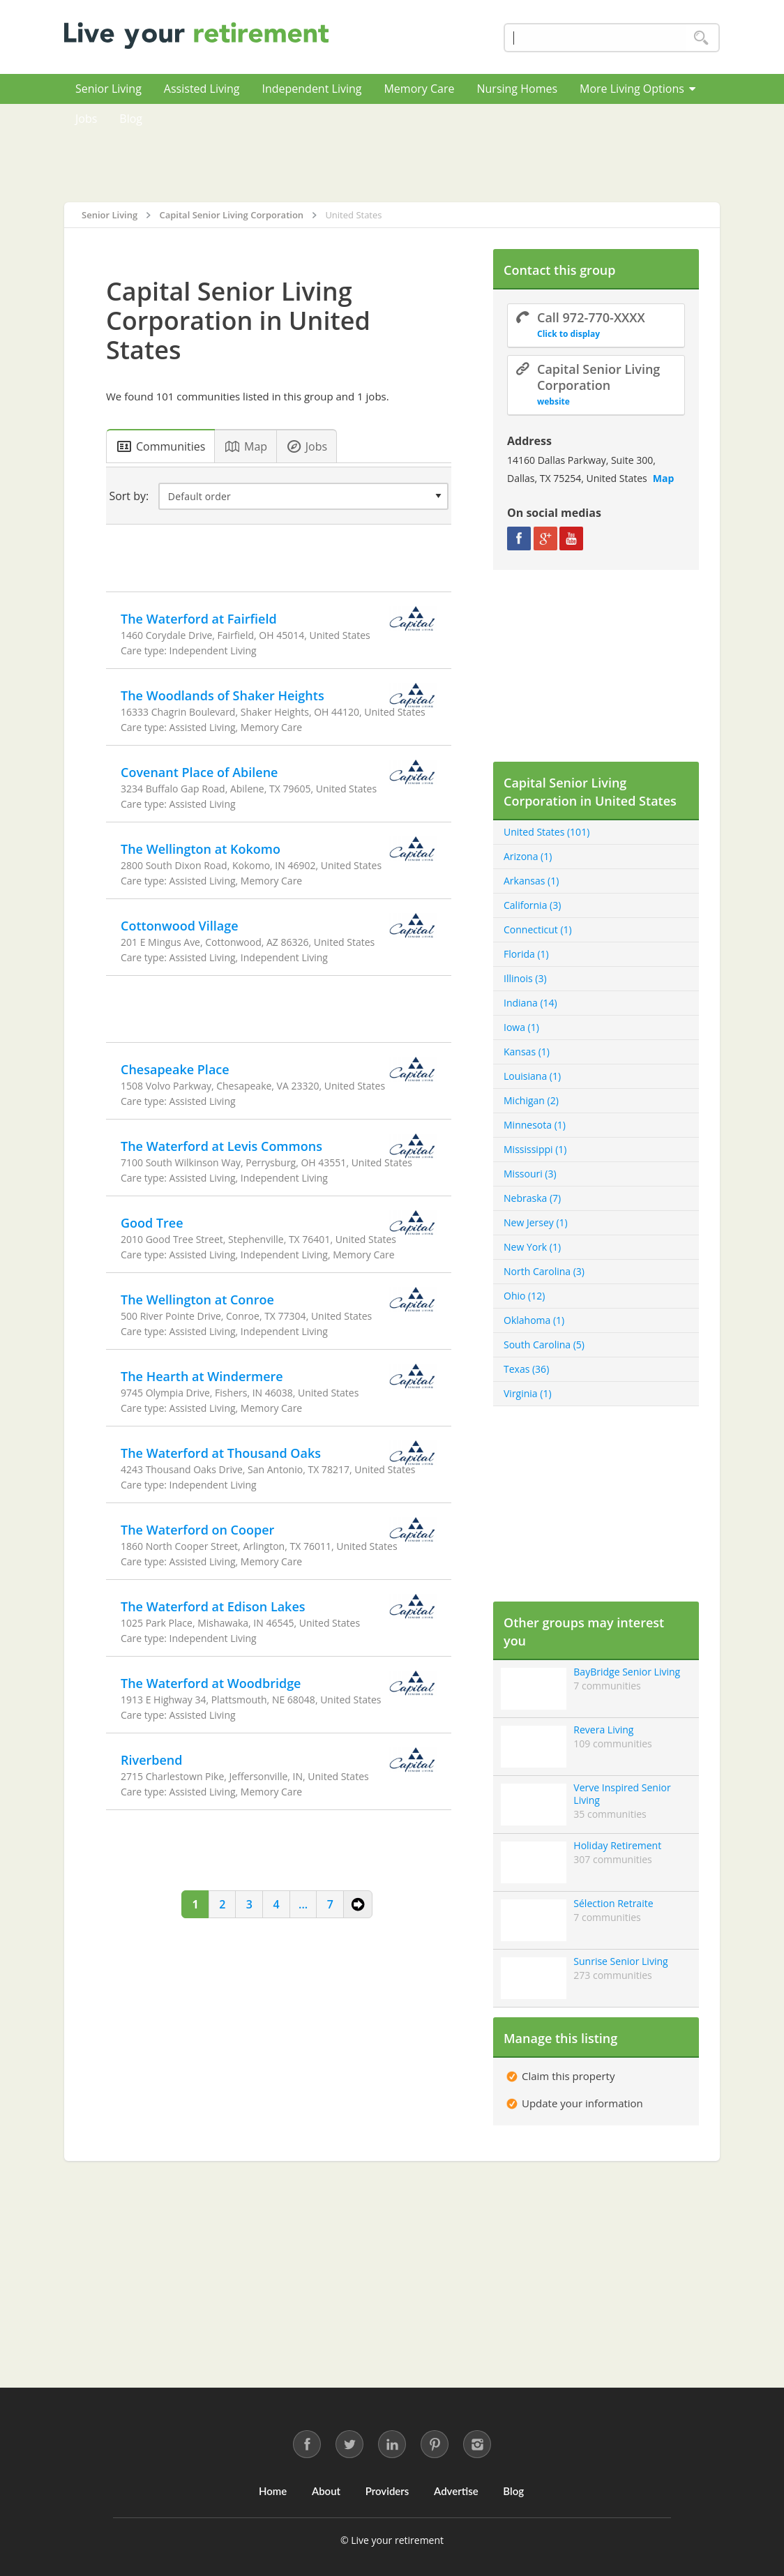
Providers (387, 2491)
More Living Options (637, 88)
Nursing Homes (516, 88)
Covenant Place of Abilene (199, 772)
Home (273, 2491)
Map (663, 478)
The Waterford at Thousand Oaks (221, 1453)
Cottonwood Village (180, 925)
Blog (130, 118)
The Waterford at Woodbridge (211, 1683)
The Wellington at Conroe (197, 1299)
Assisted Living (202, 88)
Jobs (86, 118)
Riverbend (152, 1760)
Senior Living (108, 88)
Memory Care (419, 88)
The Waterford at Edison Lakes (213, 1606)
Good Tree (152, 1222)
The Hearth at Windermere (202, 1376)
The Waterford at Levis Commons (221, 1146)
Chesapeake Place (175, 1069)
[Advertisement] (437, 152)
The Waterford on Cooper (197, 1529)
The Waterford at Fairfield (199, 618)
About (326, 2491)
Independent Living (311, 88)
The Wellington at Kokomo (200, 849)
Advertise (456, 2491)
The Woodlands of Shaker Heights (222, 695)
